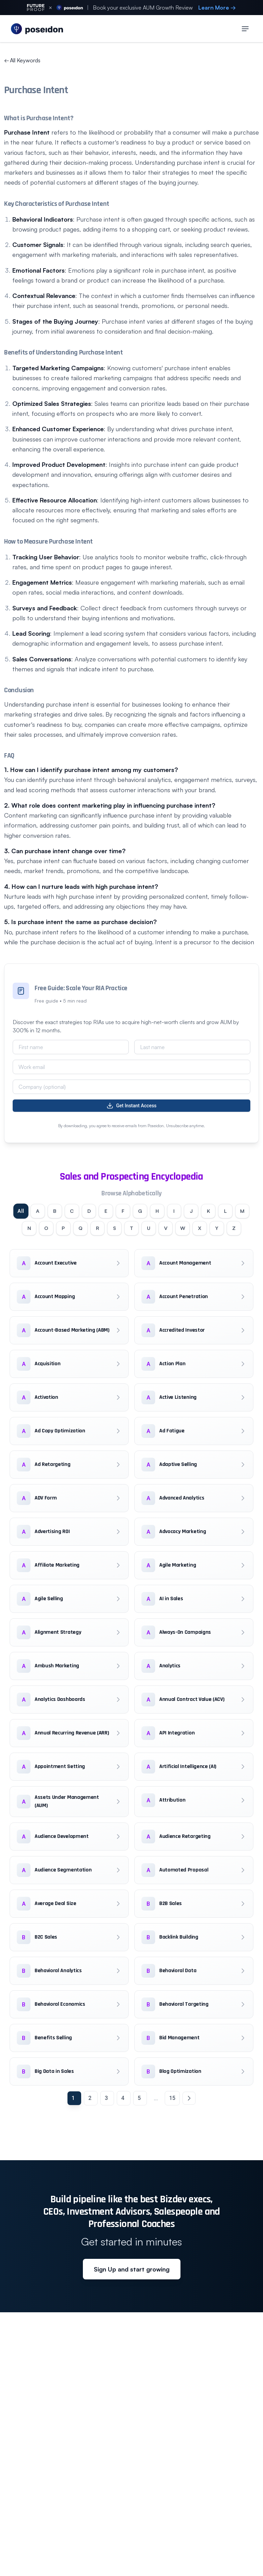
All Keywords (22, 60)
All (26, 1212)
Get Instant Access (131, 1105)
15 (172, 2121)
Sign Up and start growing (132, 2292)
